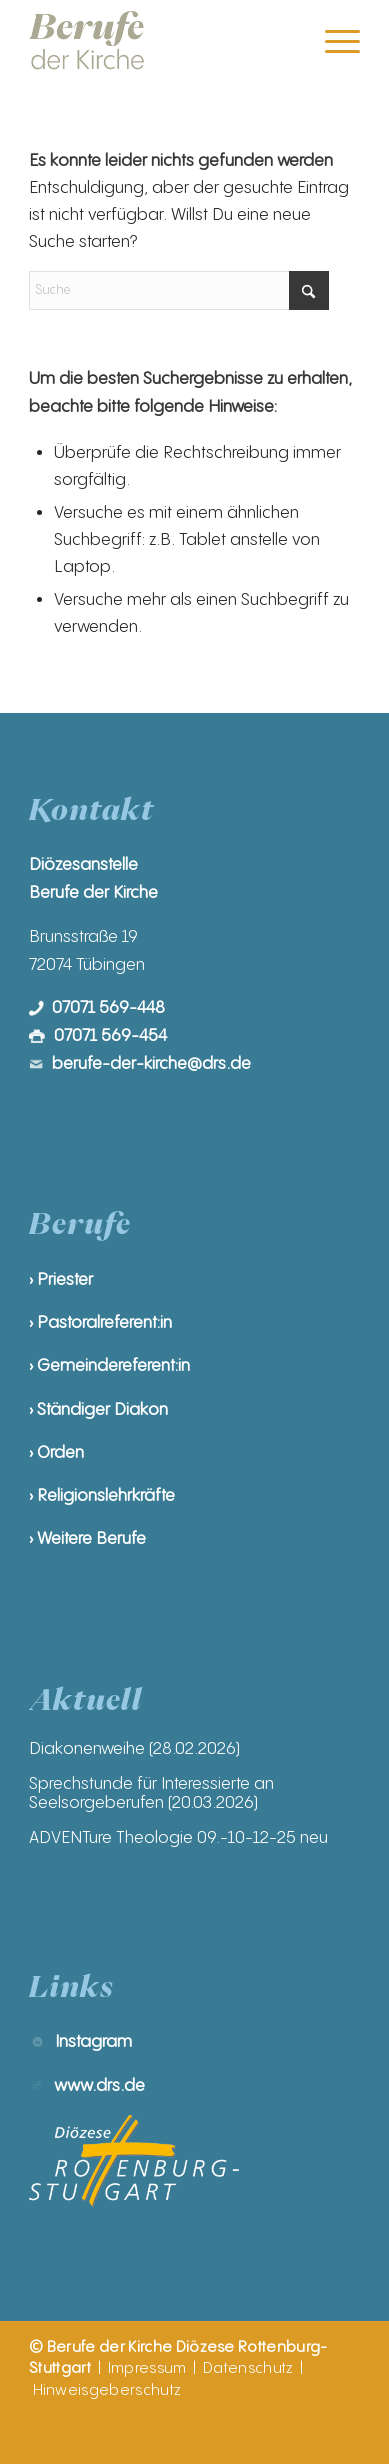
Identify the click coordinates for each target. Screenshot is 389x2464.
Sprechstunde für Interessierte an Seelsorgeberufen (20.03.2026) (151, 1793)
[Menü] (332, 41)
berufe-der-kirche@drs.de (151, 1063)
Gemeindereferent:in (113, 1365)
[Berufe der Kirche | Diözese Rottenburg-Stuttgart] (161, 41)
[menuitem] (332, 41)
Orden (60, 1452)
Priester (65, 1279)
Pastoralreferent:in (104, 1322)
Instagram (93, 2041)
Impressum (147, 2368)
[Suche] (179, 290)
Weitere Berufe (91, 1538)
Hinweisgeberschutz (107, 2390)
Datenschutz (248, 2368)
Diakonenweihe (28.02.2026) (134, 1748)
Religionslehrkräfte (106, 1495)
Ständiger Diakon (102, 1409)
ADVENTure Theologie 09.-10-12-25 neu (178, 1837)
